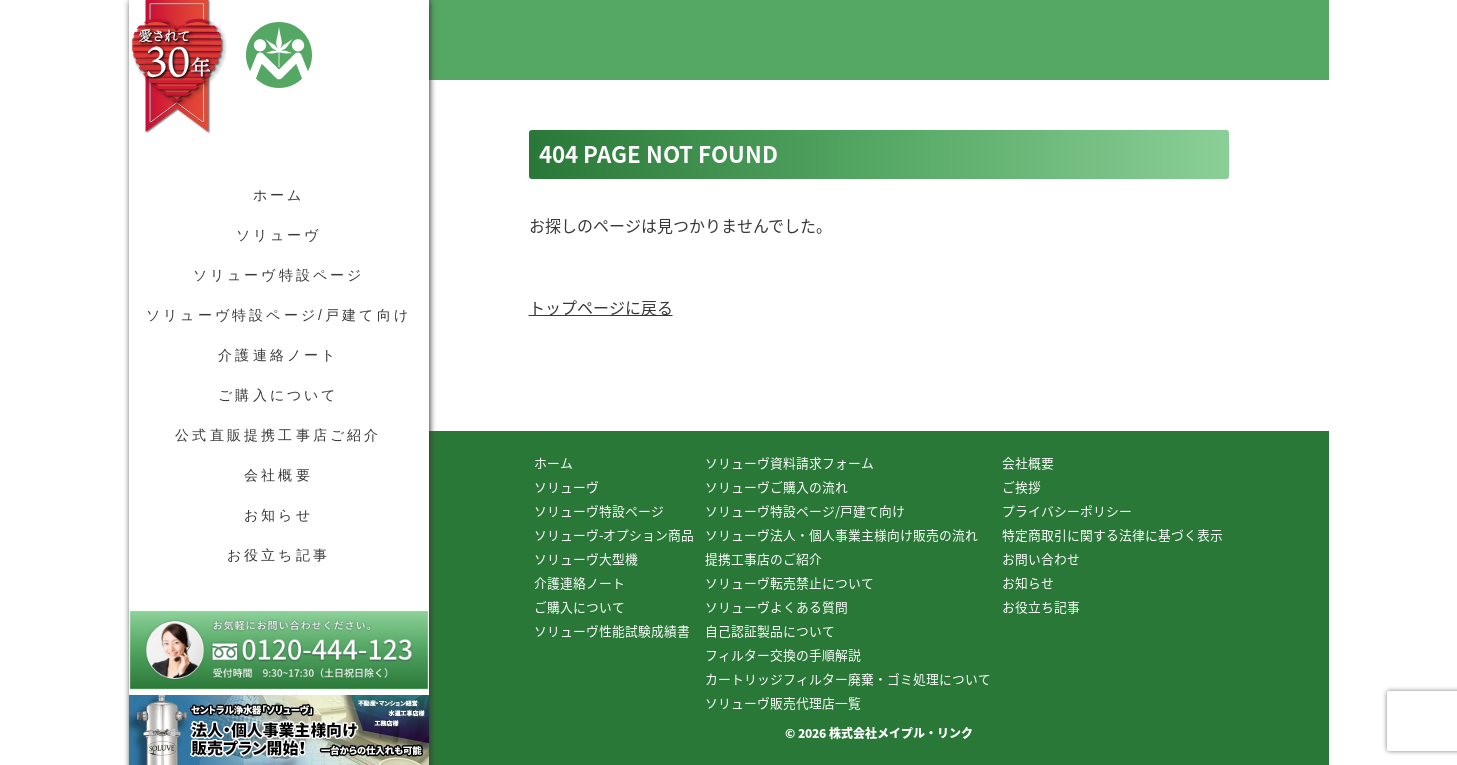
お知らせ (278, 515)
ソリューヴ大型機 (586, 558)
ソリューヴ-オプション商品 (614, 534)
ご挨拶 (1021, 486)
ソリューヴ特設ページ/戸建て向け (278, 315)
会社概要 (278, 475)
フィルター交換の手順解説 (783, 654)
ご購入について (278, 395)
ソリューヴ (279, 235)
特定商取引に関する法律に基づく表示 (1112, 534)
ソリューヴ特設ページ (279, 275)
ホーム (279, 195)
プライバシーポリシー (1067, 510)
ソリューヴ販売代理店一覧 (783, 702)
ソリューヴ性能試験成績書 (612, 630)
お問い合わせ (1041, 558)
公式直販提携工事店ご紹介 (278, 435)
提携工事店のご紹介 (763, 558)
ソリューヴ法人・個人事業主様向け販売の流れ (841, 534)
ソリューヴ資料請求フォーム (789, 462)
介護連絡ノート (278, 355)
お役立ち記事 (278, 555)
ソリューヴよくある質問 (776, 606)
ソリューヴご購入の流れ (776, 486)
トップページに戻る (601, 307)
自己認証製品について (770, 630)
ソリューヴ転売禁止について (789, 582)
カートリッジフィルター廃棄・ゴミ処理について (848, 678)
